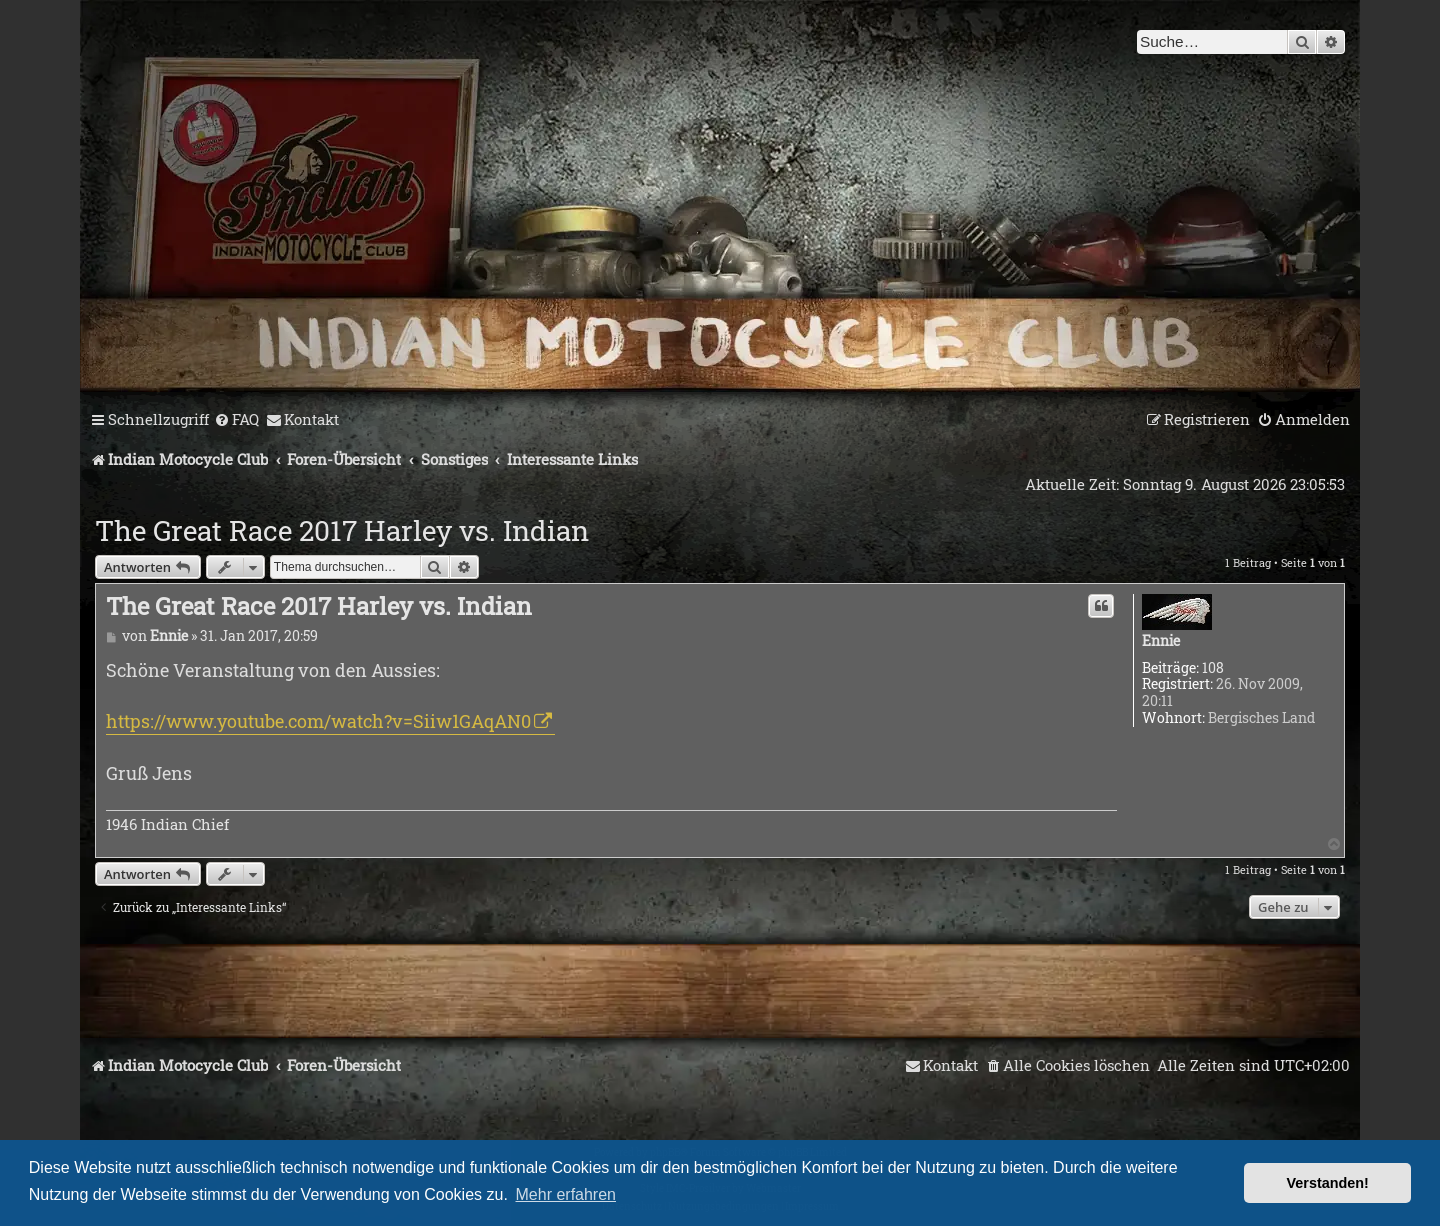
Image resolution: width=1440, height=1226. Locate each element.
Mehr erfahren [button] (566, 1194)
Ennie (1161, 641)
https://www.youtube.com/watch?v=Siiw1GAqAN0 (318, 721)
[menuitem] (236, 420)
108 (1213, 668)
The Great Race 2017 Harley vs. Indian (342, 530)
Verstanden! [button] (1328, 1183)
